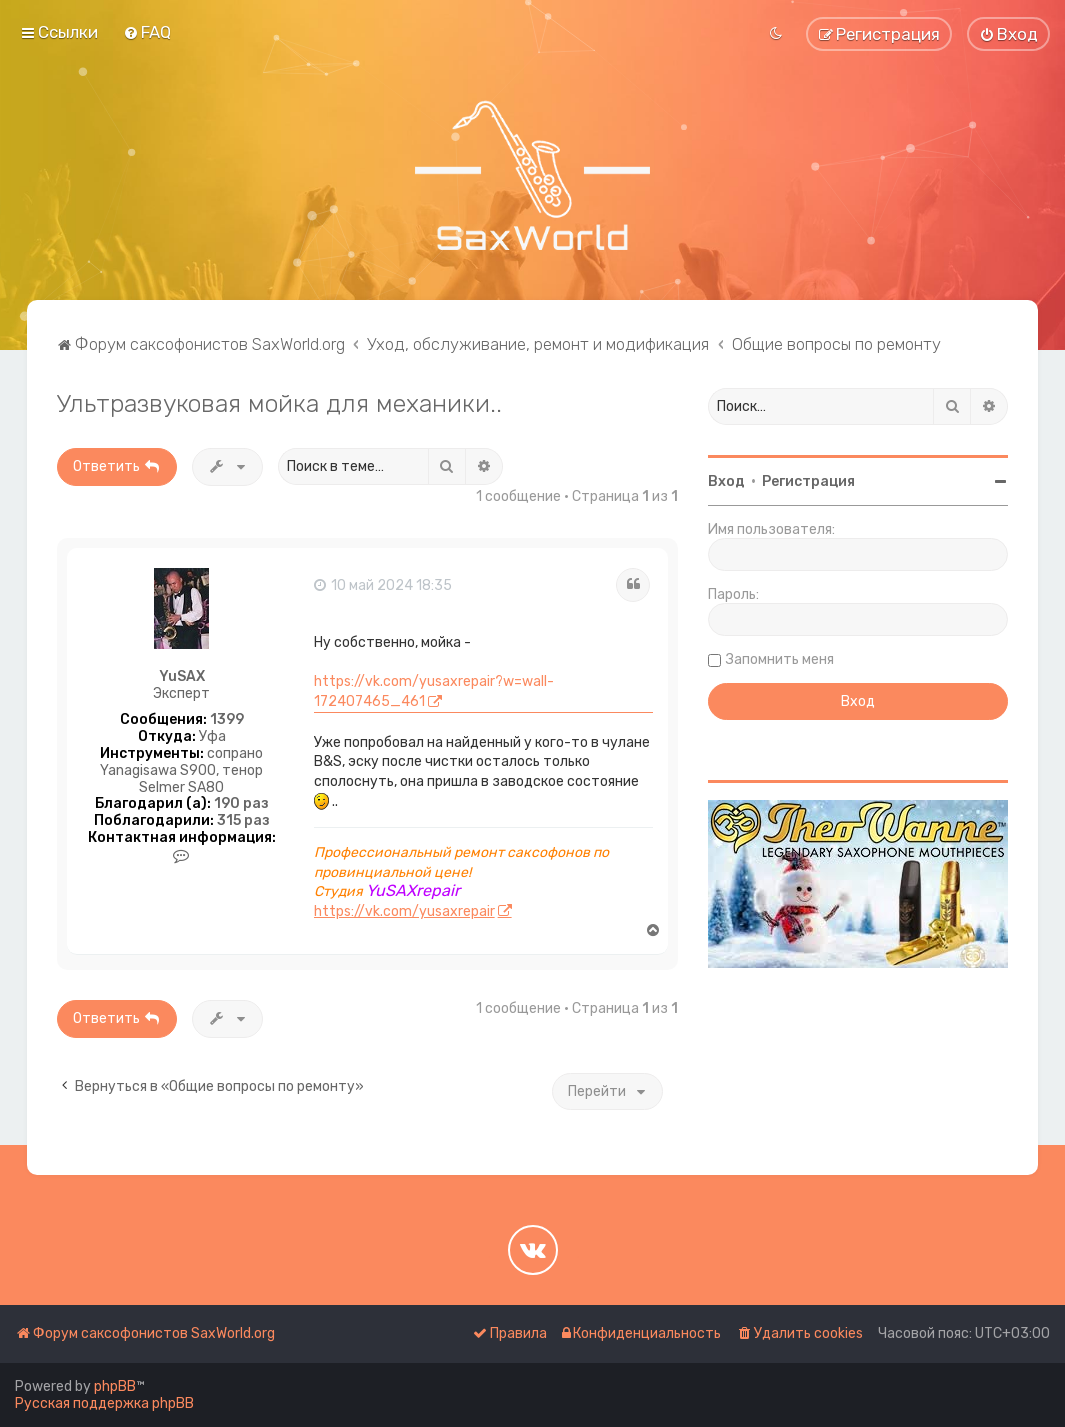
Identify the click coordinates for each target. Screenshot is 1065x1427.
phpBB (115, 1386)
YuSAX (182, 677)
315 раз (243, 821)
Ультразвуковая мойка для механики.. (279, 403)
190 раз (241, 804)
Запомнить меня (780, 659)
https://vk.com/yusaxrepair (404, 911)
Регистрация (808, 481)
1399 (227, 720)
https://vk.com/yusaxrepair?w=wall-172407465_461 (434, 691)
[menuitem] (147, 32)
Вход (726, 481)
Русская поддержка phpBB (104, 1403)
